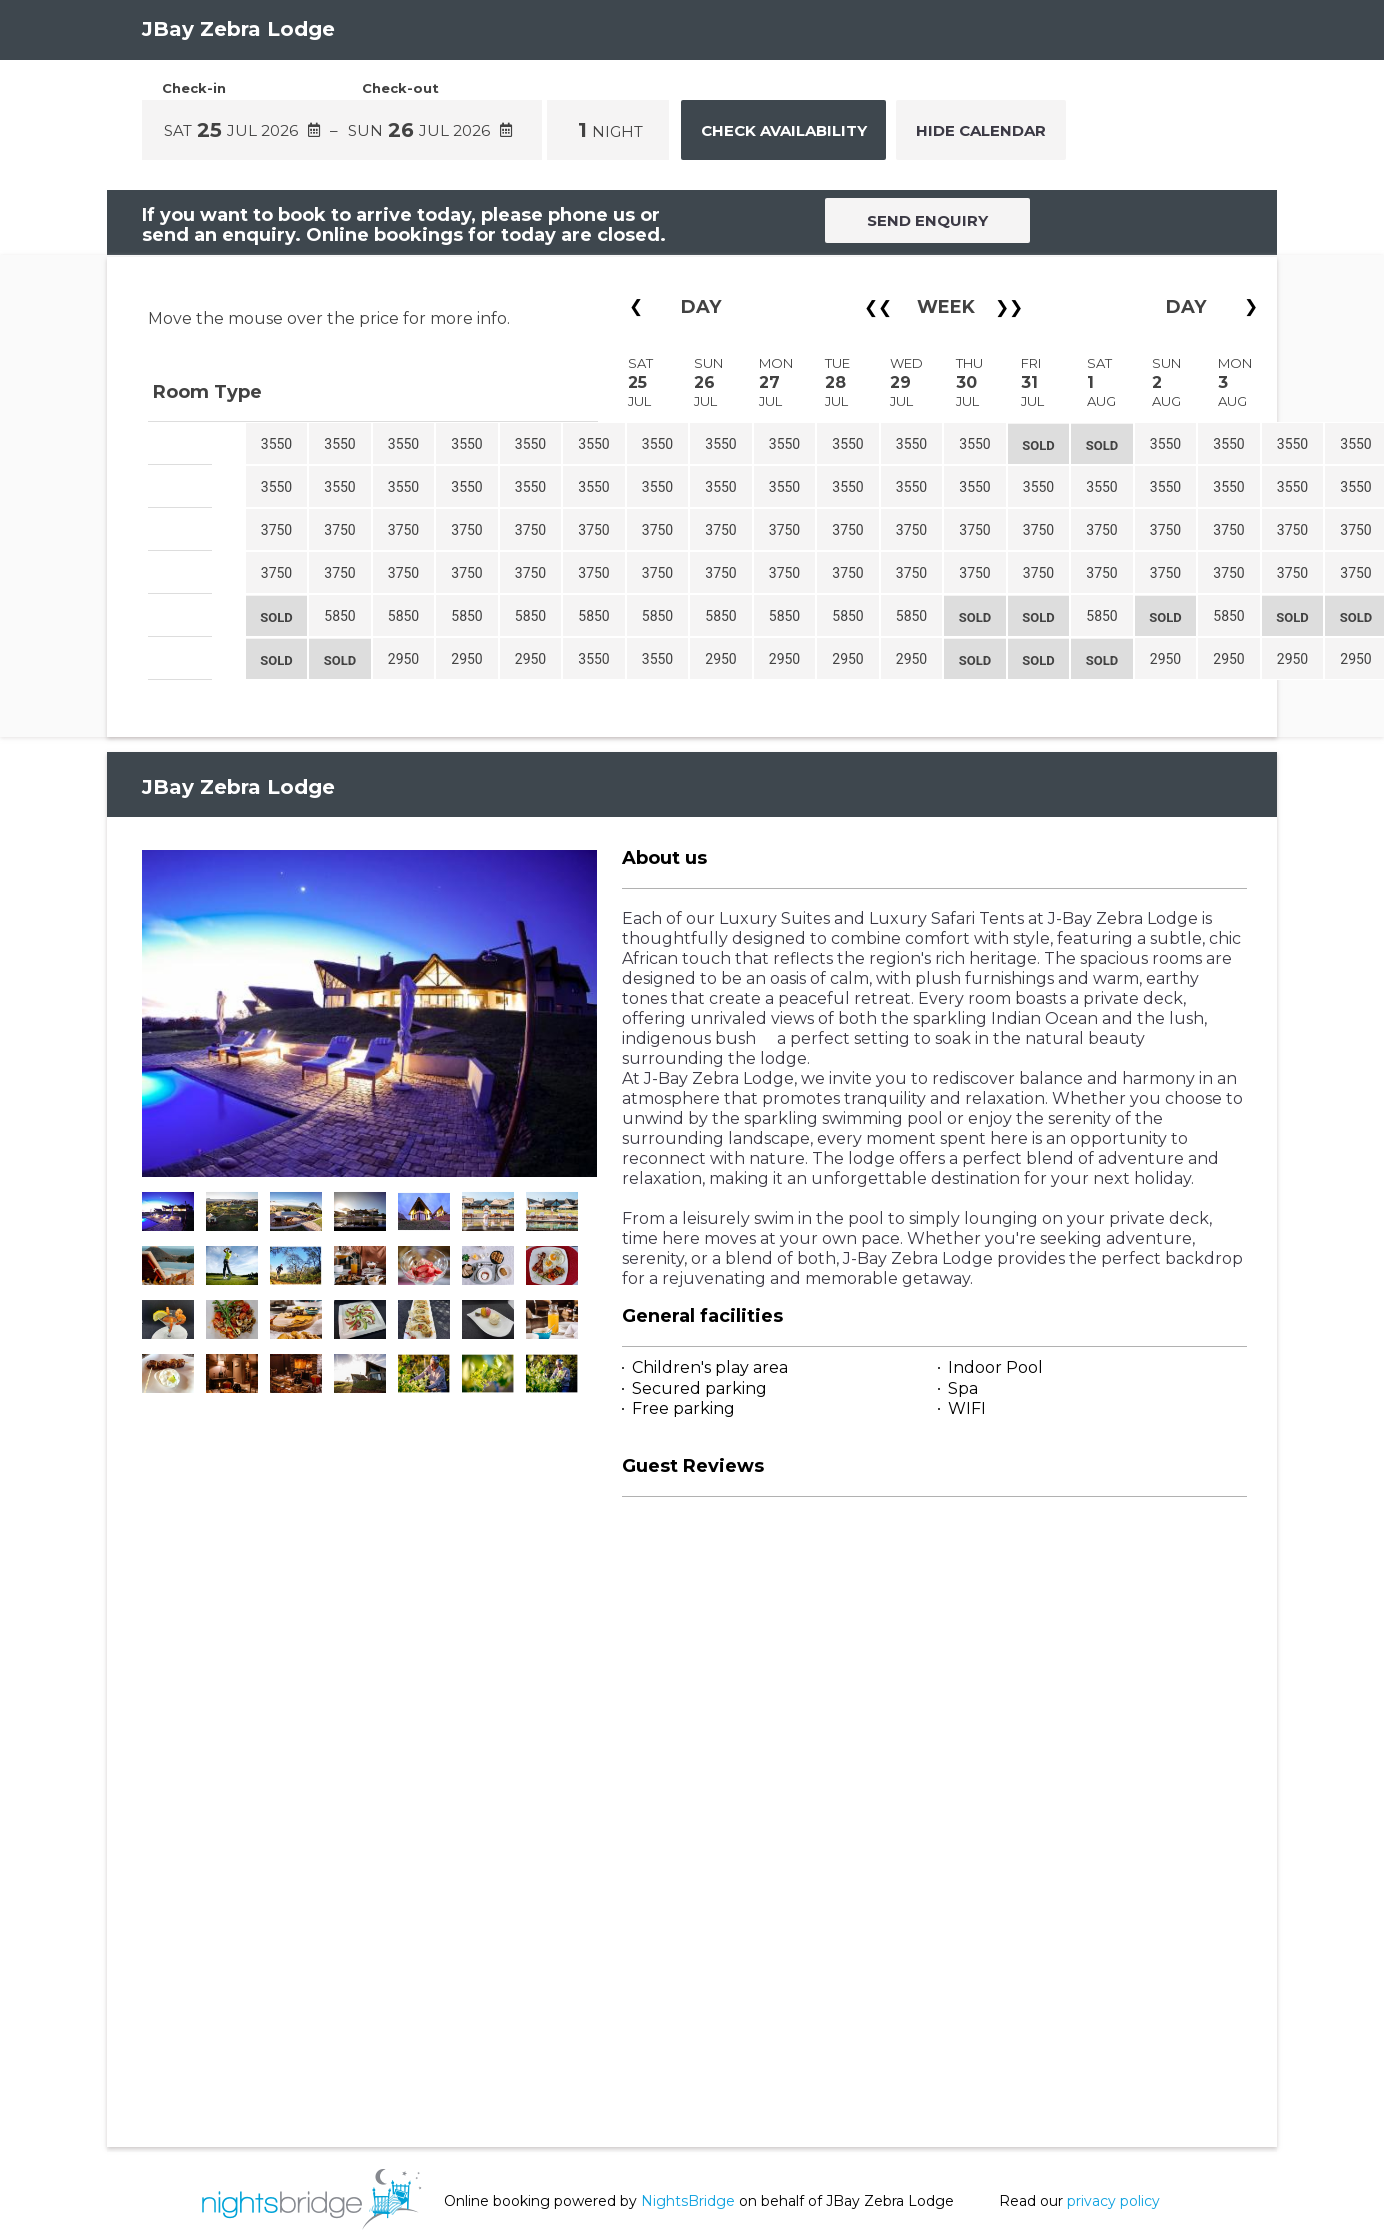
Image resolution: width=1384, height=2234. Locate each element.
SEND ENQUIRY (927, 220)
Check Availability (784, 130)
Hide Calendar (981, 130)
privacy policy (1113, 2201)
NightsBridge (688, 2201)
